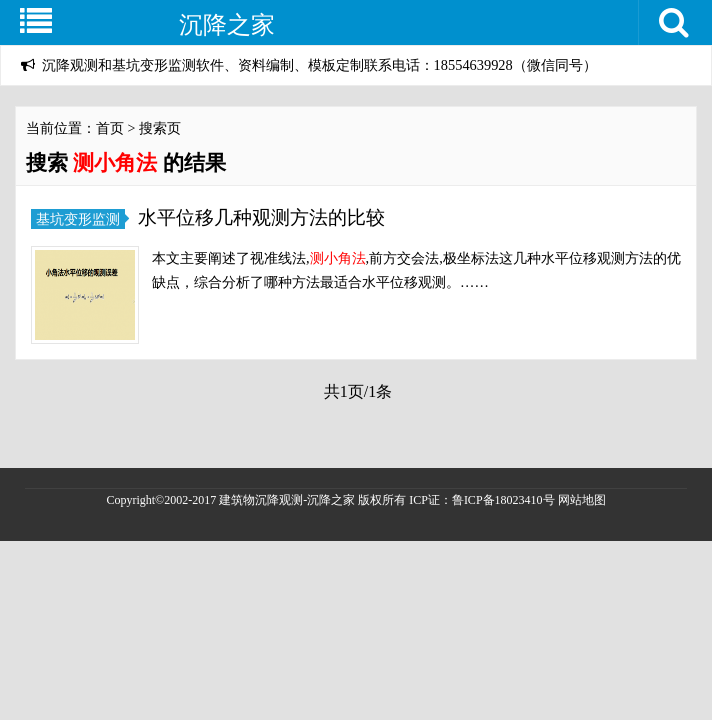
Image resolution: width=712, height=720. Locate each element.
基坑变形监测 (78, 219)
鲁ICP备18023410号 (505, 500)
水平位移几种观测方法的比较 (261, 217)
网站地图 (582, 500)
